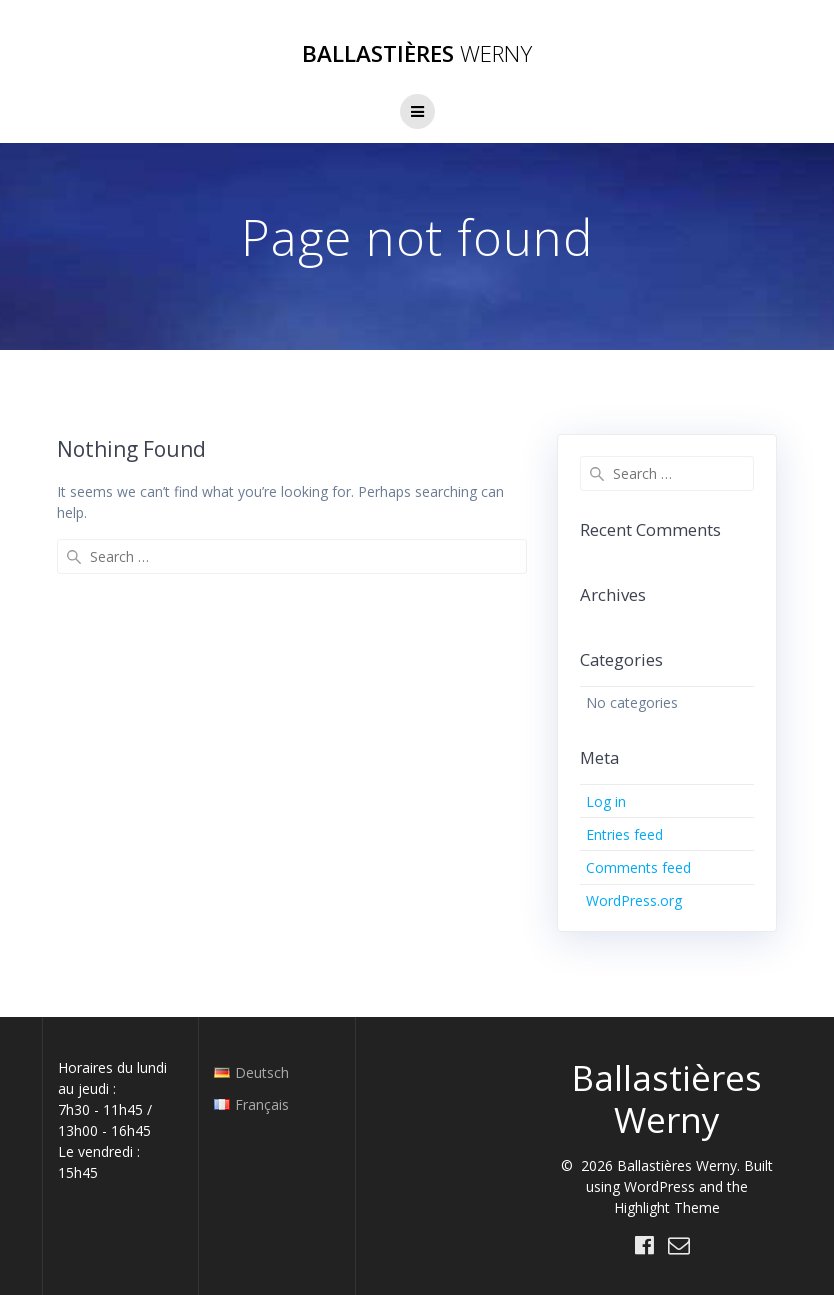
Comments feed (638, 867)
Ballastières (417, 54)
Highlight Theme (667, 1207)
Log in (606, 801)
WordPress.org (634, 900)
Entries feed (624, 834)
